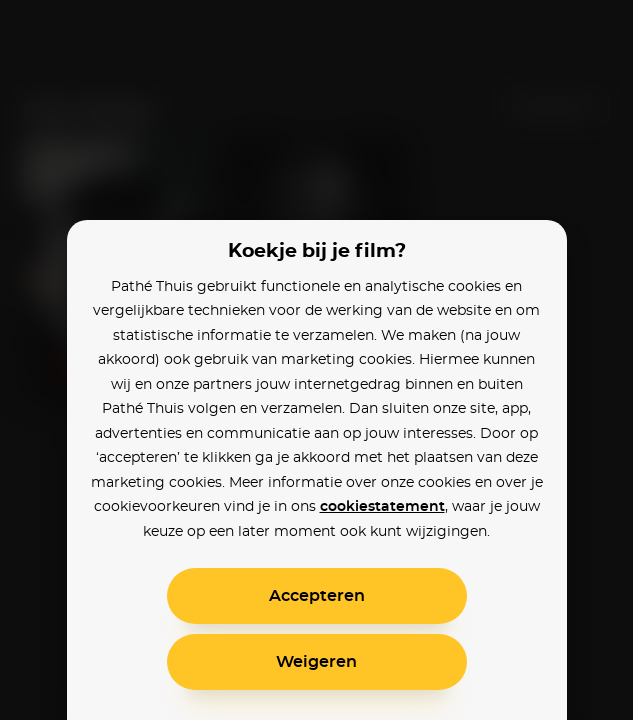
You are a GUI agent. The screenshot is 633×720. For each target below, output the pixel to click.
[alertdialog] (316, 360)
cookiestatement (382, 507)
